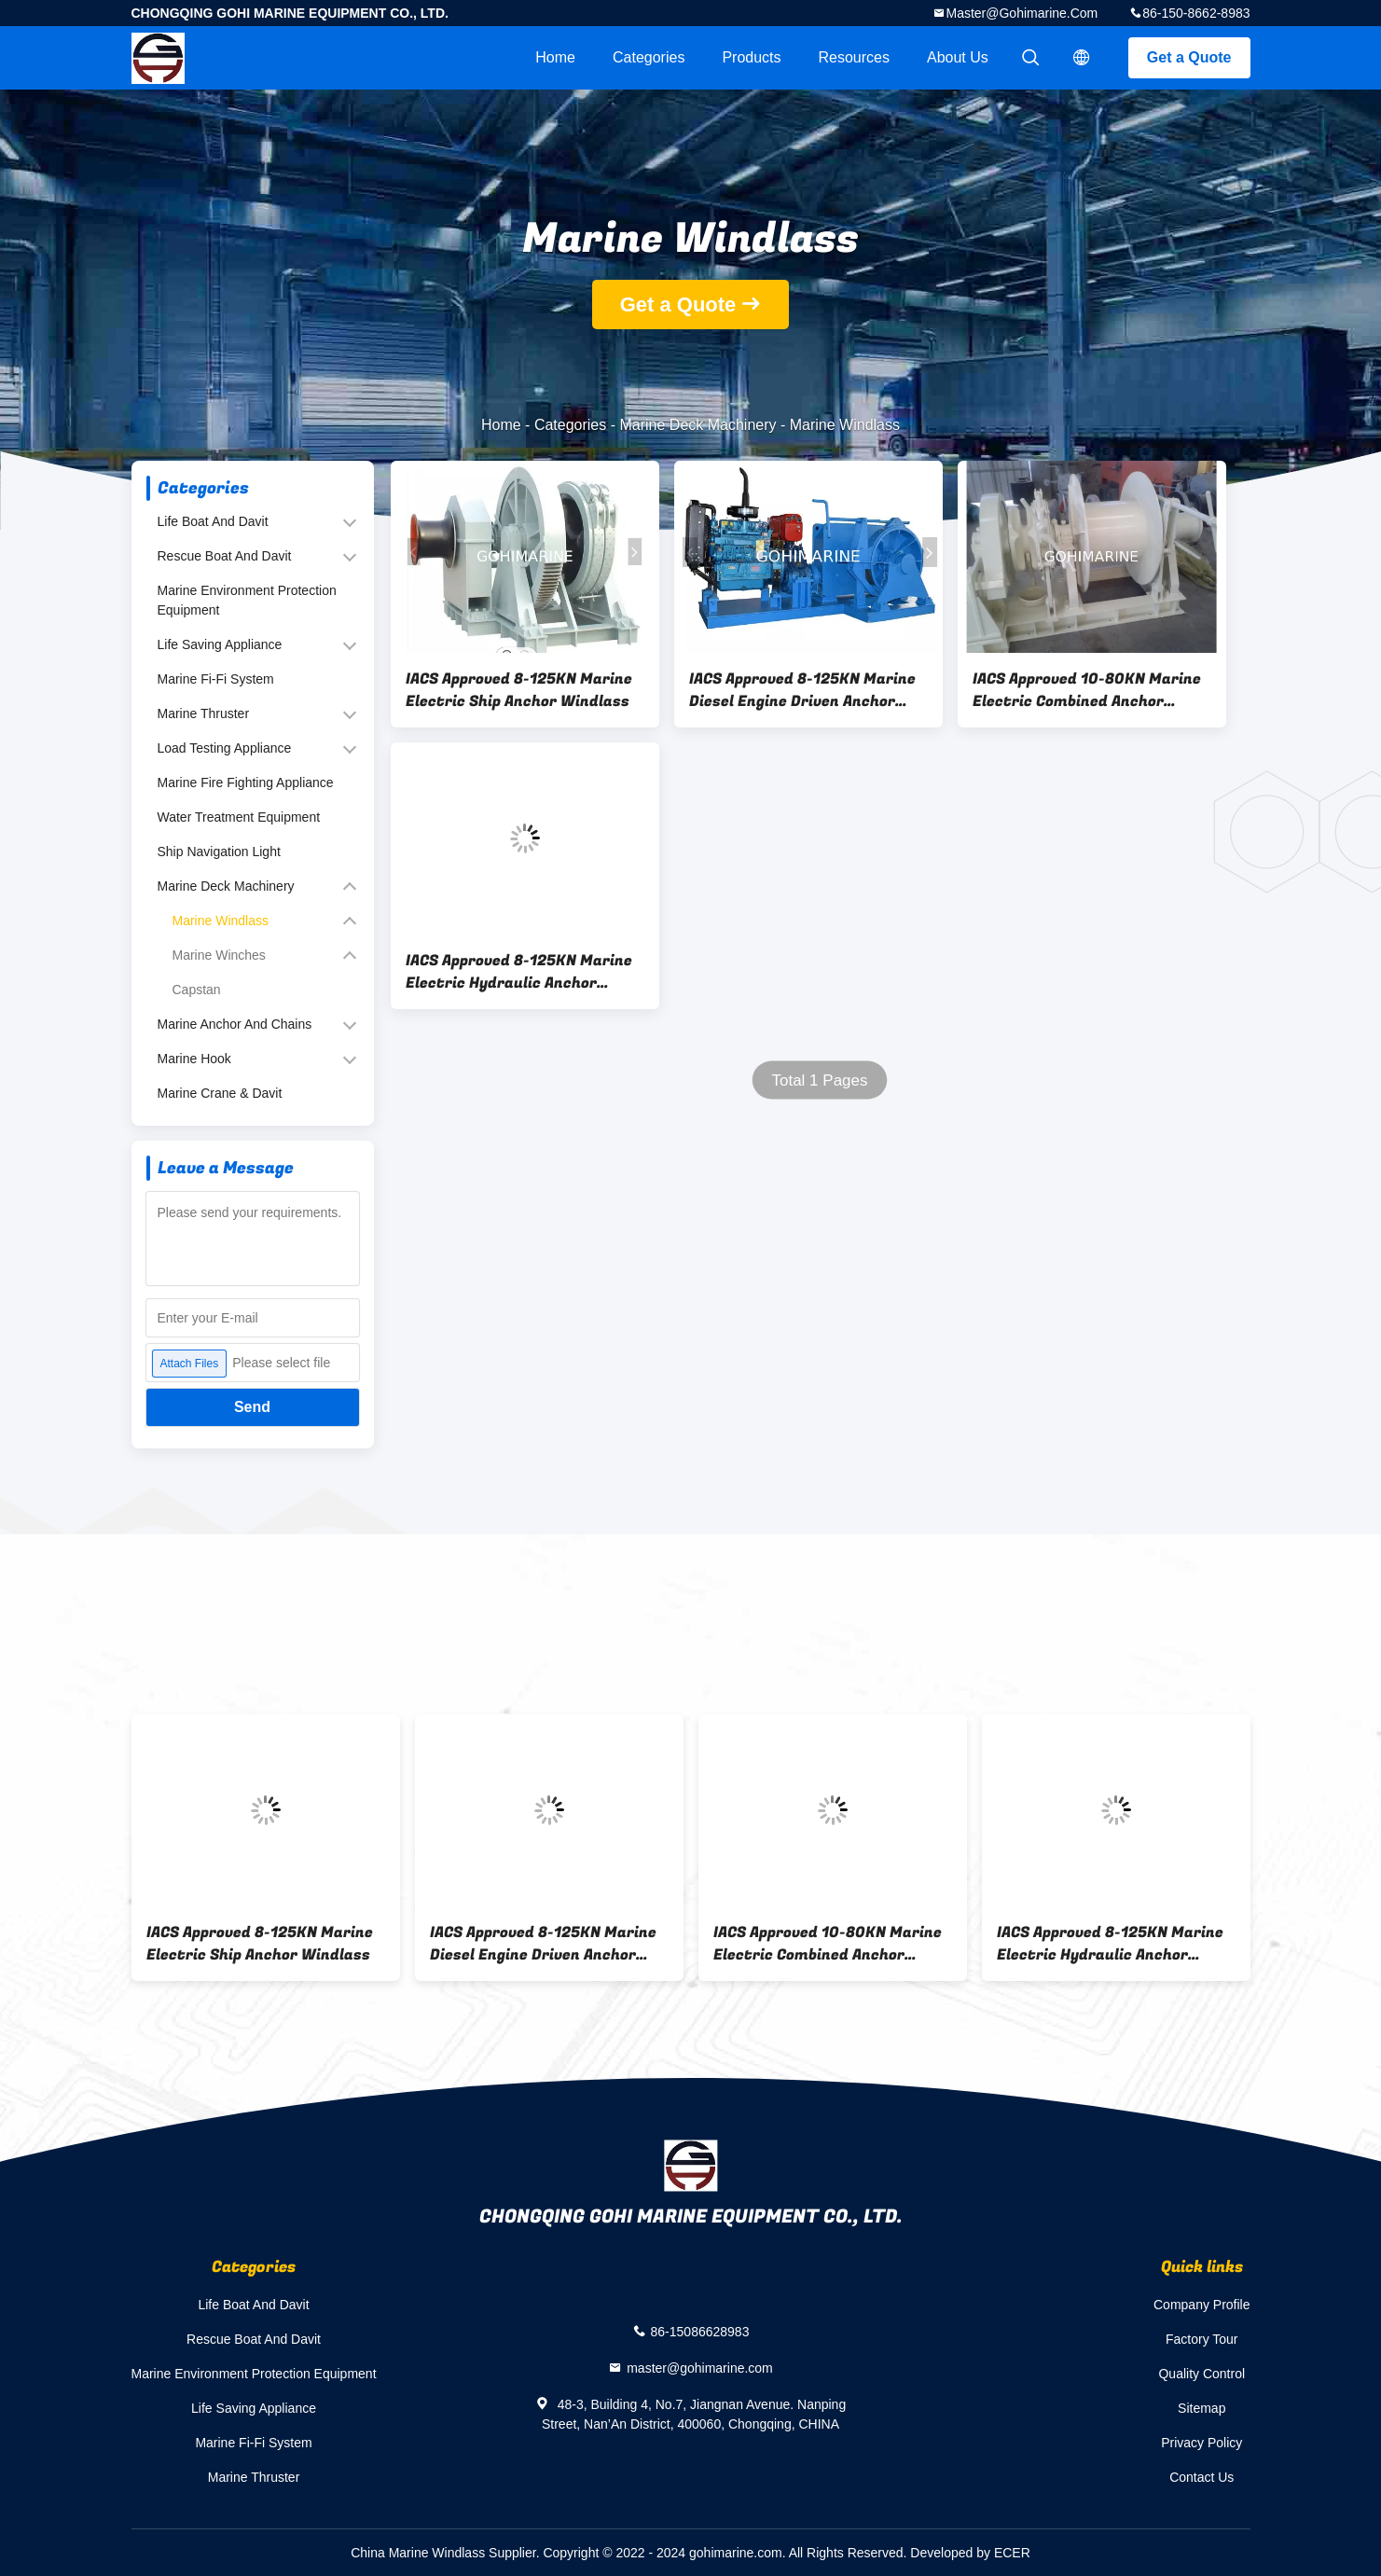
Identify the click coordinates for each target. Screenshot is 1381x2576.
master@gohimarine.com (1022, 13)
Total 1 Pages (819, 1080)
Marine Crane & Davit (220, 1093)
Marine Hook (194, 1058)
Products (751, 57)
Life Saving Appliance (220, 644)
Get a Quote (1189, 57)
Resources (854, 57)
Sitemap (1201, 2408)
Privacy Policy (1201, 2442)
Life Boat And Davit (213, 521)
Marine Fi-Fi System (216, 679)
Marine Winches (219, 955)
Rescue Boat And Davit (225, 555)
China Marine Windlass (418, 2552)
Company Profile (1201, 2304)
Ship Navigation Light (219, 851)
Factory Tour (1202, 2339)
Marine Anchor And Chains (235, 1024)
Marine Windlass (221, 920)
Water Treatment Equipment (239, 817)
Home (555, 57)
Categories (648, 57)
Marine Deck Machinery (697, 425)
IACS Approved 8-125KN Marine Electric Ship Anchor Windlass (519, 690)
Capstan (197, 989)
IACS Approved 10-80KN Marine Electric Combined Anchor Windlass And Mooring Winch (1087, 690)
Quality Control (1201, 2373)
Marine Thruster (204, 713)
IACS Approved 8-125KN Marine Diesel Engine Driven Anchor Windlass (802, 690)
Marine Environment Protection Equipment (247, 600)
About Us (957, 57)
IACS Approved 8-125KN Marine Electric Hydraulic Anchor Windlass (519, 971)
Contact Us (1201, 2477)
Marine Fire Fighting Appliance (246, 782)
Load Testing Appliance (225, 748)
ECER (1012, 2552)
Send (252, 1407)
